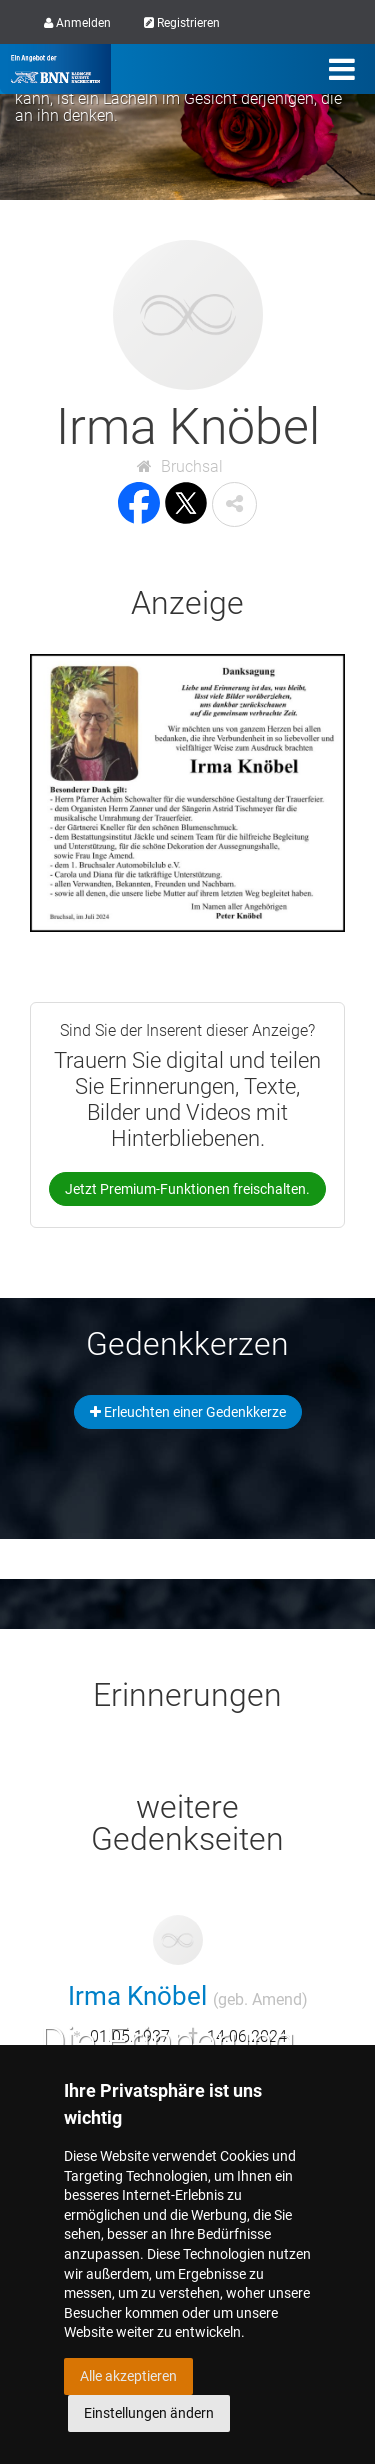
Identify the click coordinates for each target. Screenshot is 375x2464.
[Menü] (342, 69)
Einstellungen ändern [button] (149, 2413)
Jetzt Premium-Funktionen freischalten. (187, 1189)
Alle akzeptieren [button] (128, 2376)
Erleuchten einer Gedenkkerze (188, 1412)
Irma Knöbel (188, 1996)
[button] (234, 504)
